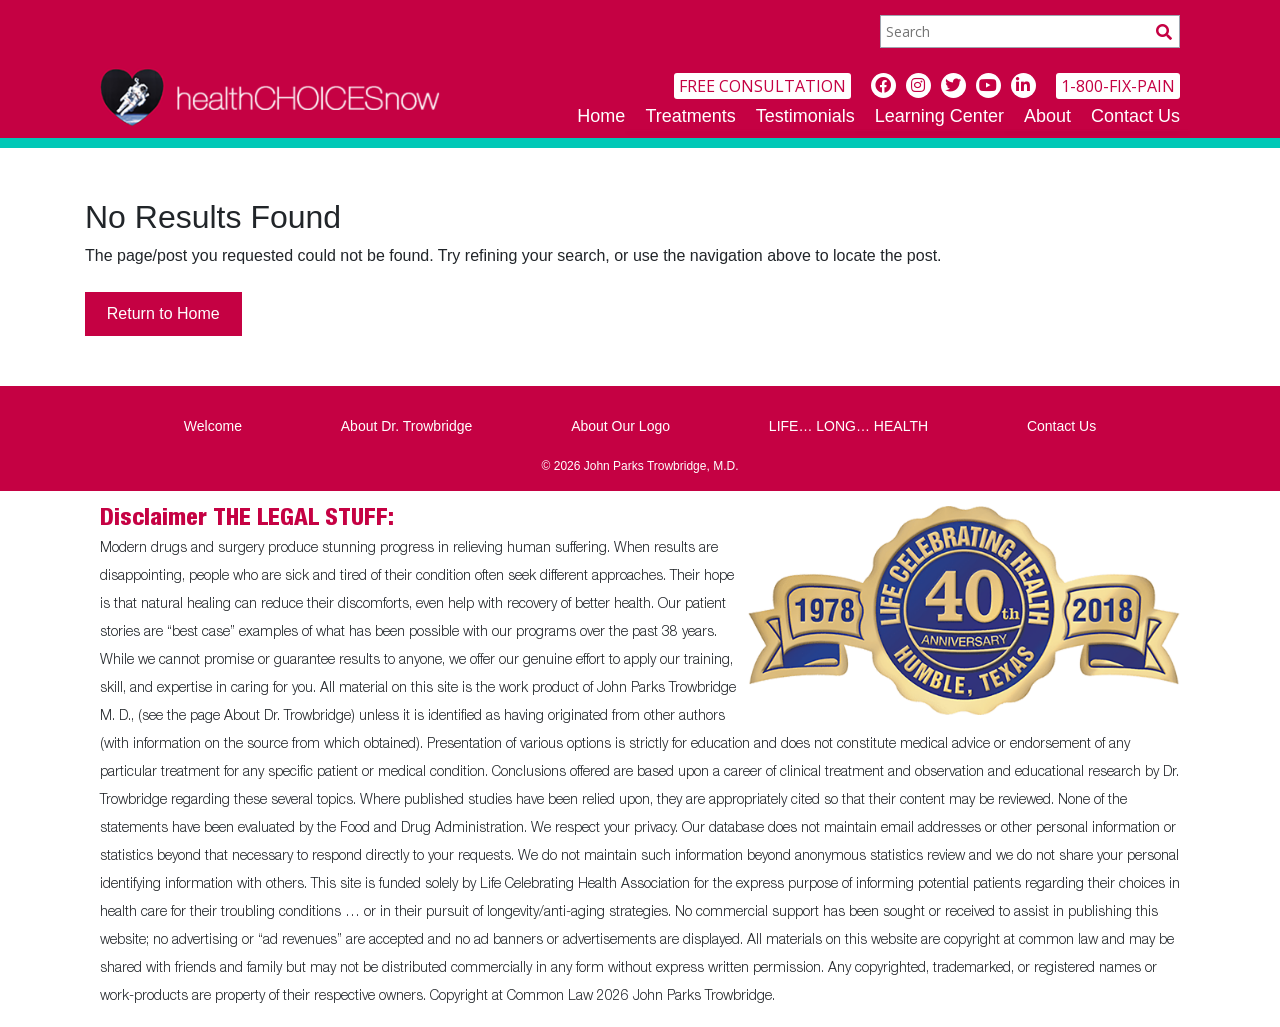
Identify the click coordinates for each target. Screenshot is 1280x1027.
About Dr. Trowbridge (407, 426)
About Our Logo (620, 426)
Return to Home (163, 313)
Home (601, 116)
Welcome (213, 426)
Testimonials (805, 116)
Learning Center (939, 116)
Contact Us (1135, 116)
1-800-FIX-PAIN (1118, 86)
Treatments (690, 116)
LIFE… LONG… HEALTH (848, 426)
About (1047, 116)
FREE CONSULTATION (762, 86)
